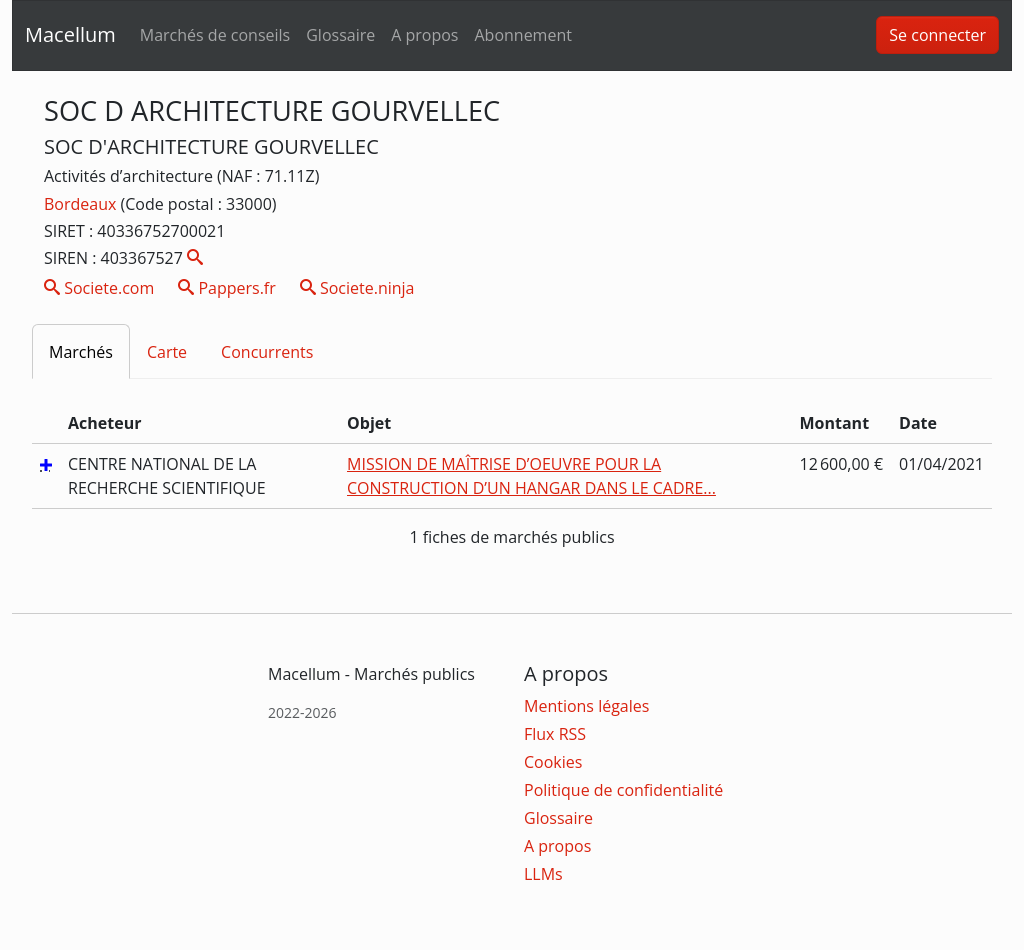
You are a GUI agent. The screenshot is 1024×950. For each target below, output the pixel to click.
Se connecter (937, 35)
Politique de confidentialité (623, 790)
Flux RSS (555, 734)
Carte (167, 352)
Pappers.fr (227, 288)
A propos (424, 35)
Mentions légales (586, 706)
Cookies (553, 762)
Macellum (70, 34)
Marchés (81, 352)
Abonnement (522, 35)
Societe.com (99, 288)
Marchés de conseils (215, 35)
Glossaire (340, 35)
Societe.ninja (357, 288)
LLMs (543, 874)
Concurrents (267, 352)
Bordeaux (82, 204)
